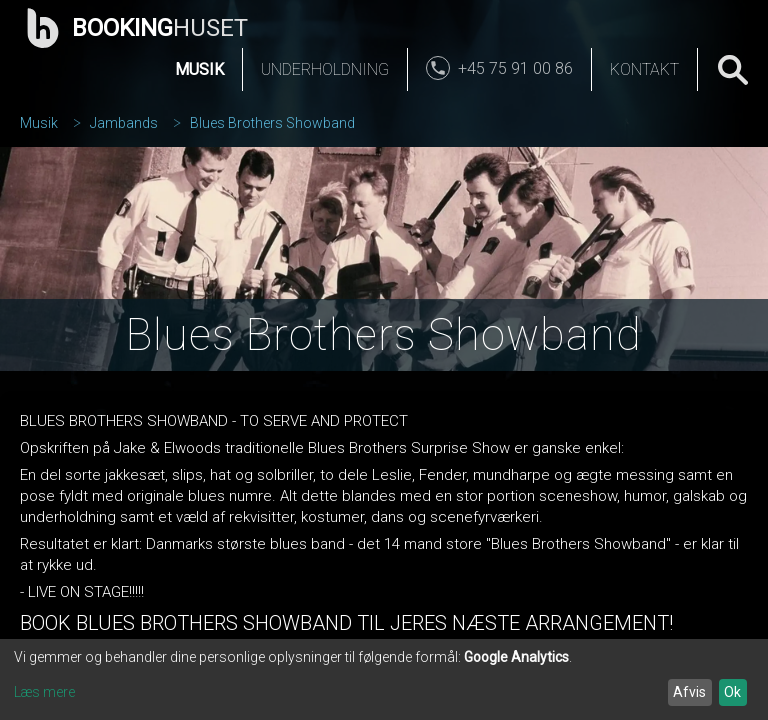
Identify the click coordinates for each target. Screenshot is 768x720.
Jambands (124, 123)
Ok (732, 692)
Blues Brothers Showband (272, 123)
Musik (199, 69)
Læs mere (44, 692)
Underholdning (325, 69)
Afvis (689, 692)
